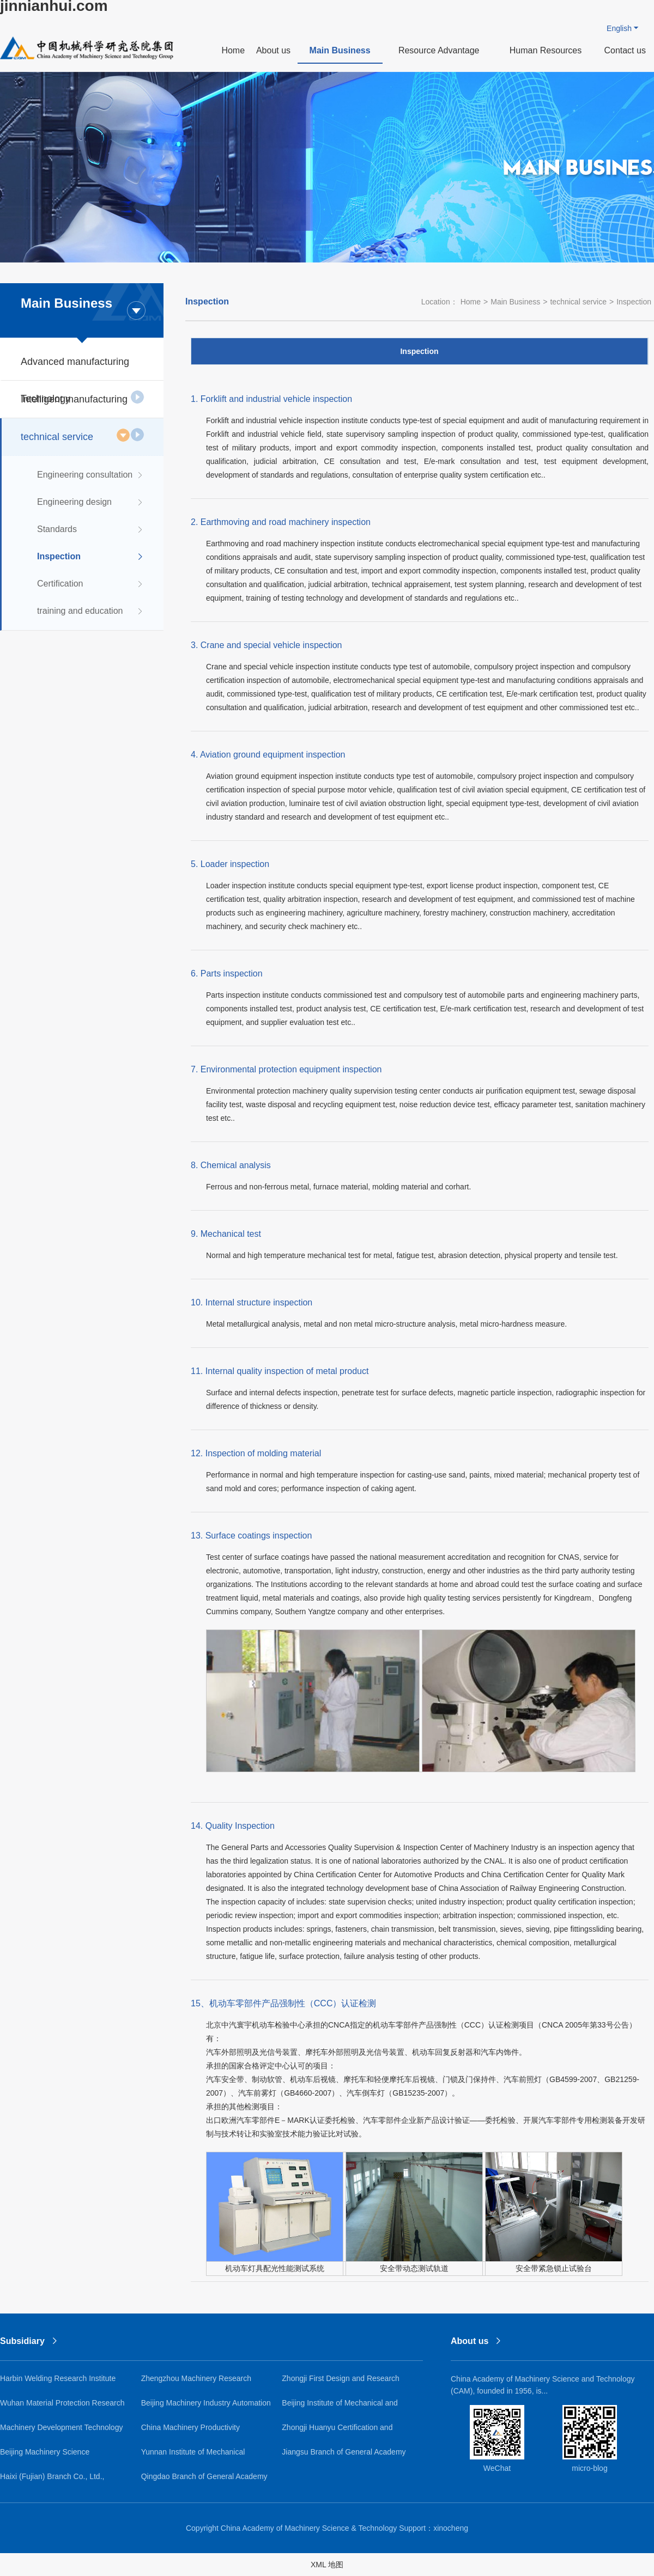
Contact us (624, 50)
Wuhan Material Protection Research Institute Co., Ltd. (62, 2406)
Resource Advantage (439, 50)
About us (273, 50)
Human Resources (546, 50)
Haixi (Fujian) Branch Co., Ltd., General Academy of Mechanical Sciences (55, 2480)
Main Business (340, 50)
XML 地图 (327, 2564)
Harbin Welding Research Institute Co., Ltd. (58, 2382)
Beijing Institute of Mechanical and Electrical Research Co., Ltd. (339, 2406)
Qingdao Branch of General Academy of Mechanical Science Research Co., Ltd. (204, 2480)
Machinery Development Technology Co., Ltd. (61, 2431)
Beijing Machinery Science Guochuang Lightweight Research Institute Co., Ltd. (57, 2455)
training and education (90, 611)
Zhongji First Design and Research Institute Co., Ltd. (340, 2382)
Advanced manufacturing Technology (82, 368)
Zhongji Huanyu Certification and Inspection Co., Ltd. (337, 2431)
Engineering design (90, 502)
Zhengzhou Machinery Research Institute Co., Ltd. (196, 2382)
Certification (90, 583)
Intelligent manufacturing (82, 406)
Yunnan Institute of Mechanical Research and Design (193, 2455)
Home (233, 50)
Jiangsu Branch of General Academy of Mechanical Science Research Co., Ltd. (345, 2455)
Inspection (90, 556)
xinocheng (450, 2528)
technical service (75, 435)
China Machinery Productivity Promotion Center (190, 2431)
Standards (90, 529)
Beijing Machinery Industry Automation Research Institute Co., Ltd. (206, 2406)
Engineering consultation (90, 475)
